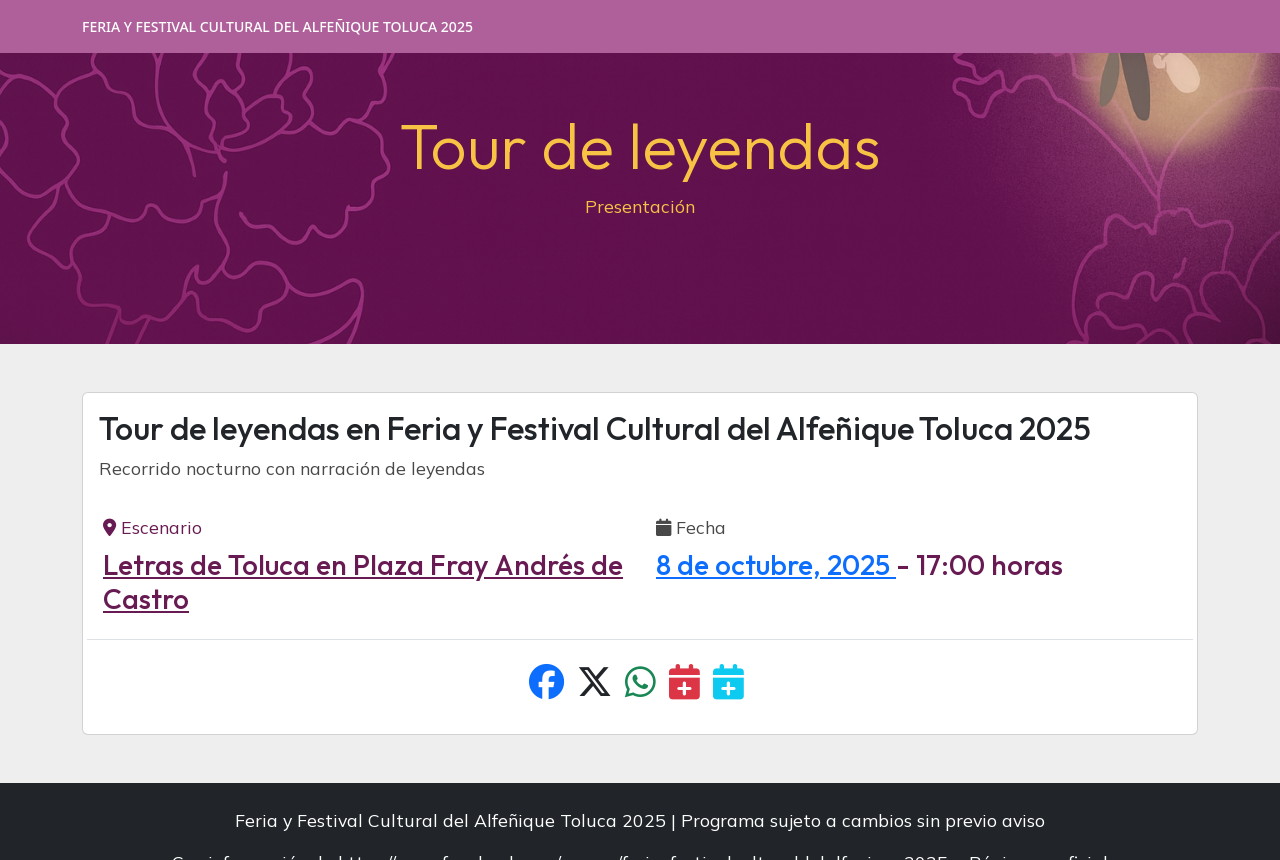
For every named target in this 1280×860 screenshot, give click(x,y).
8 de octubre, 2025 (776, 564)
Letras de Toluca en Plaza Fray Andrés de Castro (363, 581)
